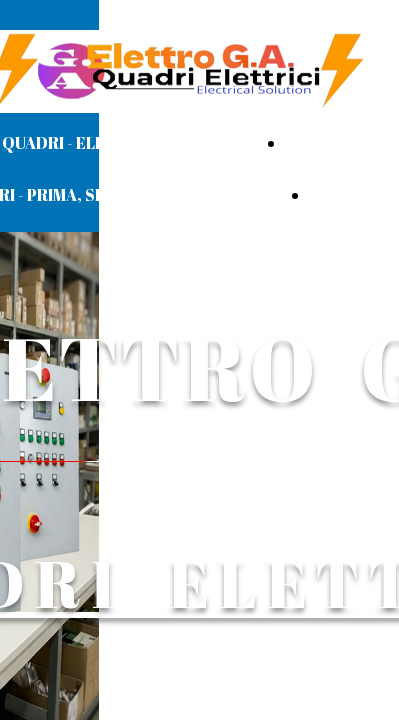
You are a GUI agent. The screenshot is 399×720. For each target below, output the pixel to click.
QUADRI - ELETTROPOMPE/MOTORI (140, 143)
